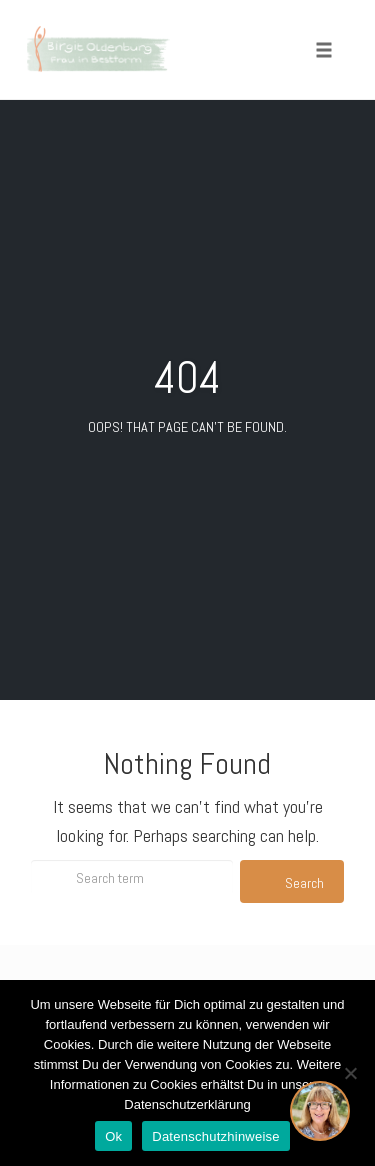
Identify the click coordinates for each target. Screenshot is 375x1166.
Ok (113, 1136)
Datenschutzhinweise (216, 1136)
